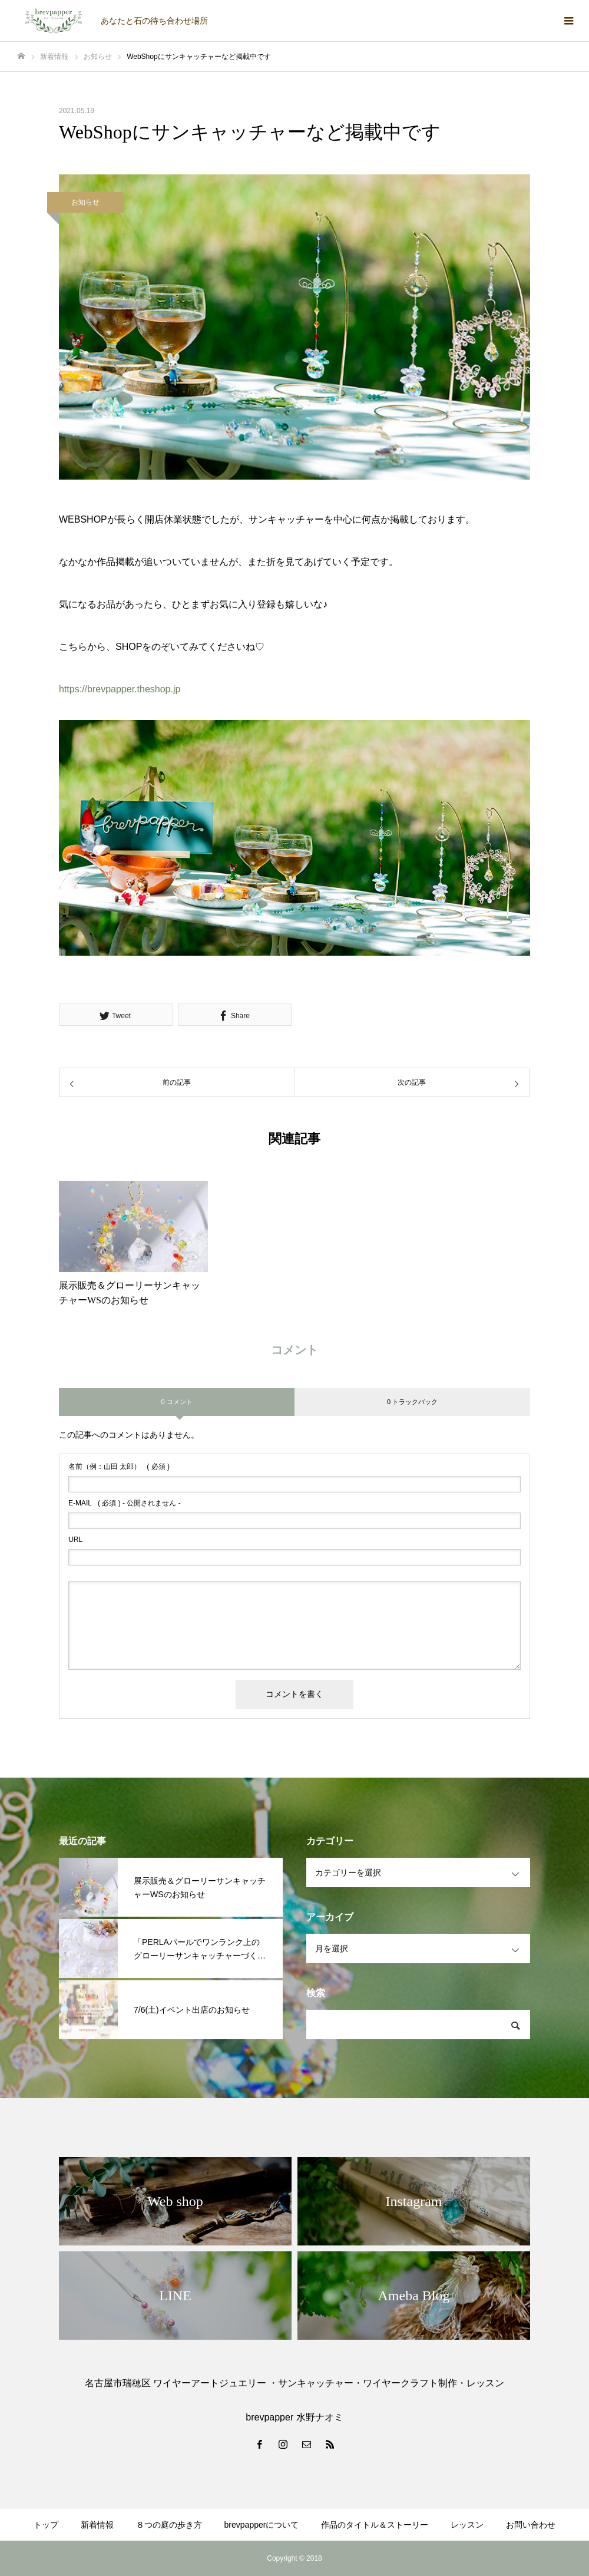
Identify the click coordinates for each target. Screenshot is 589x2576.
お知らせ (85, 202)
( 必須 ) (119, 1466)
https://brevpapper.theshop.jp (119, 689)
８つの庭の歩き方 (169, 2524)
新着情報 (97, 2524)
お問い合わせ (530, 2524)
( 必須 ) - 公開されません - (124, 1503)
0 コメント (176, 1401)
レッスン (467, 2524)
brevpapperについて (261, 2524)
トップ (46, 2524)
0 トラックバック (412, 1401)
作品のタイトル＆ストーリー (374, 2524)
